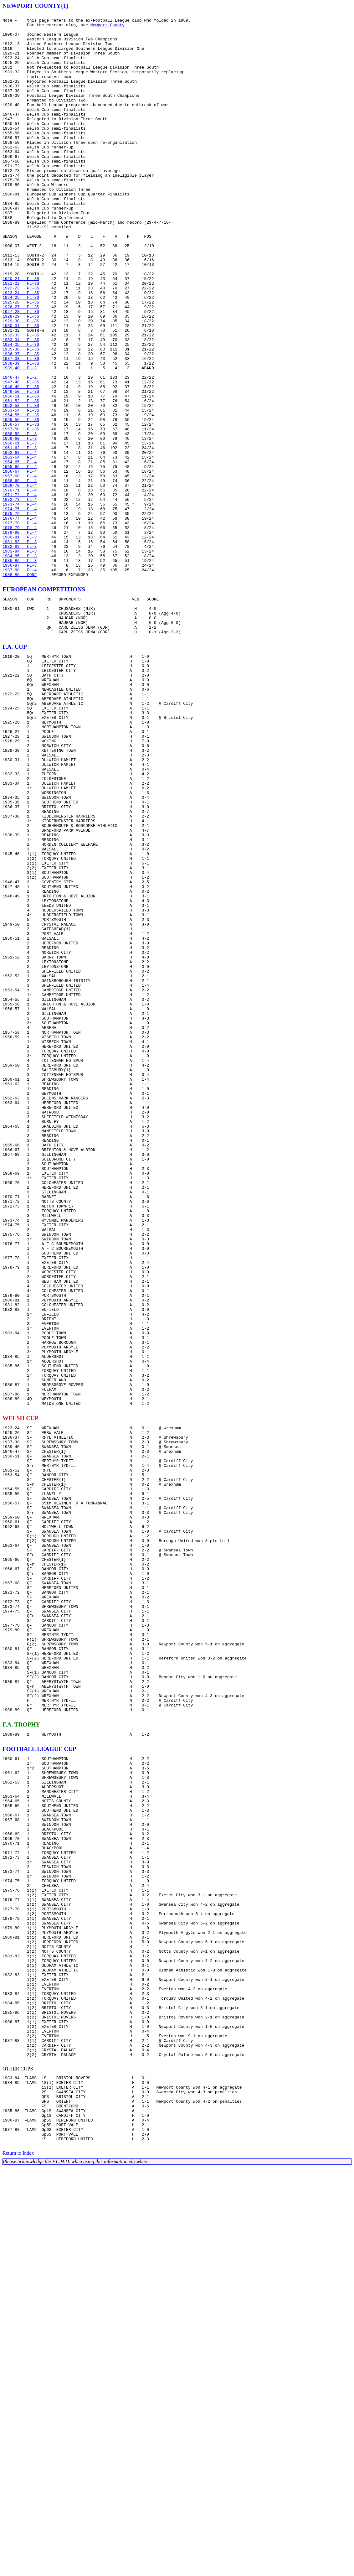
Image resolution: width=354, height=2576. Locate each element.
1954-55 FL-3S (21, 495)
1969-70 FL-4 (20, 580)
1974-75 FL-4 (20, 608)
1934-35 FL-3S (21, 411)
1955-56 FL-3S (21, 501)
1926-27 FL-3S (21, 366)
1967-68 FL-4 (20, 569)
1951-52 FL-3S (21, 478)
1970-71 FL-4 (20, 586)
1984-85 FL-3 (20, 664)
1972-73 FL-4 (20, 597)
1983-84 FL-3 (20, 659)
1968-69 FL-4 (20, 574)
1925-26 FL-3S (21, 360)
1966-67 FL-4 (20, 563)
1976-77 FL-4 (20, 619)
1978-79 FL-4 (20, 631)
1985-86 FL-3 (20, 670)
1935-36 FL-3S (21, 416)
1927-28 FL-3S (21, 371)
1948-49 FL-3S (21, 462)
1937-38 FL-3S (21, 428)
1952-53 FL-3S (21, 484)
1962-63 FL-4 (20, 540)
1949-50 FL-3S (21, 467)
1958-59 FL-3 (20, 518)
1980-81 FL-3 (20, 642)
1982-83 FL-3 (20, 653)
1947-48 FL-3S (21, 456)
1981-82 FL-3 (20, 648)
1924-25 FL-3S (21, 354)
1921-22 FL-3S (21, 337)
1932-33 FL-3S (21, 399)
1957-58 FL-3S (21, 512)
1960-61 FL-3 (20, 529)
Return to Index (18, 2561)
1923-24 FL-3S (21, 349)
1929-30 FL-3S (21, 383)
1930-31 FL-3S (21, 388)
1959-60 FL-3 (20, 524)
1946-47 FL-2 (20, 450)
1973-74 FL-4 (20, 602)
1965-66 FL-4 (20, 557)
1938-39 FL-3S (21, 433)
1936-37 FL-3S (21, 422)
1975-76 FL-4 (20, 614)
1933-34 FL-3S (21, 405)
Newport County (107, 27)
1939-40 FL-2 (20, 439)
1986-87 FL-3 (20, 676)
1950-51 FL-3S (21, 473)
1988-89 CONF (20, 687)
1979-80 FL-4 (20, 636)
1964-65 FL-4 (20, 552)
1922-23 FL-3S (21, 343)
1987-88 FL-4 (20, 681)
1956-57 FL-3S (21, 507)
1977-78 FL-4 (20, 625)
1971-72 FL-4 (20, 591)
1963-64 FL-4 (20, 546)
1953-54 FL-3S (21, 490)
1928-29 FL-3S (21, 377)
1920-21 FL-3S (21, 332)
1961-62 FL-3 (20, 535)
